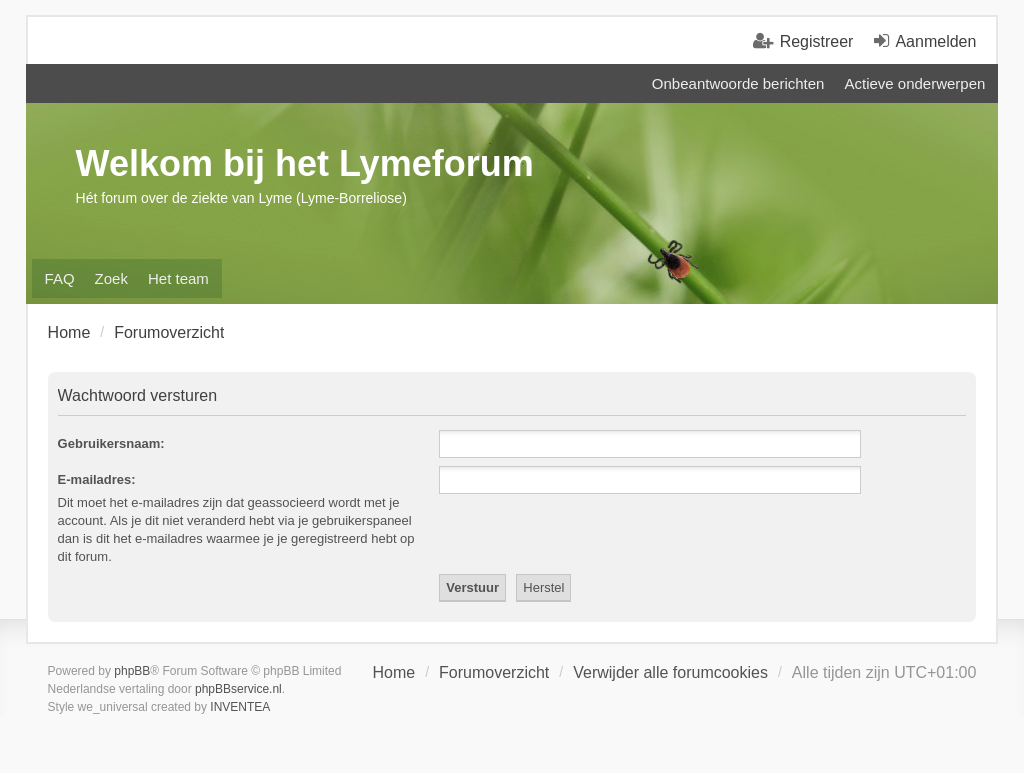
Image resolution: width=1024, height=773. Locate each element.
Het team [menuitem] (178, 278)
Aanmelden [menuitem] (935, 41)
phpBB (132, 671)
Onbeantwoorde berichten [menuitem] (738, 83)
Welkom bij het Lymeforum (305, 163)
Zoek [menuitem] (111, 278)
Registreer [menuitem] (817, 41)
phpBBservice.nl (238, 689)
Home (393, 672)
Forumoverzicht (494, 672)
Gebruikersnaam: (111, 443)
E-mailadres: (97, 479)
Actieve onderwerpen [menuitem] (914, 83)
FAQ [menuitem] (60, 278)
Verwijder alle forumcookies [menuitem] (670, 672)
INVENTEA (240, 707)
